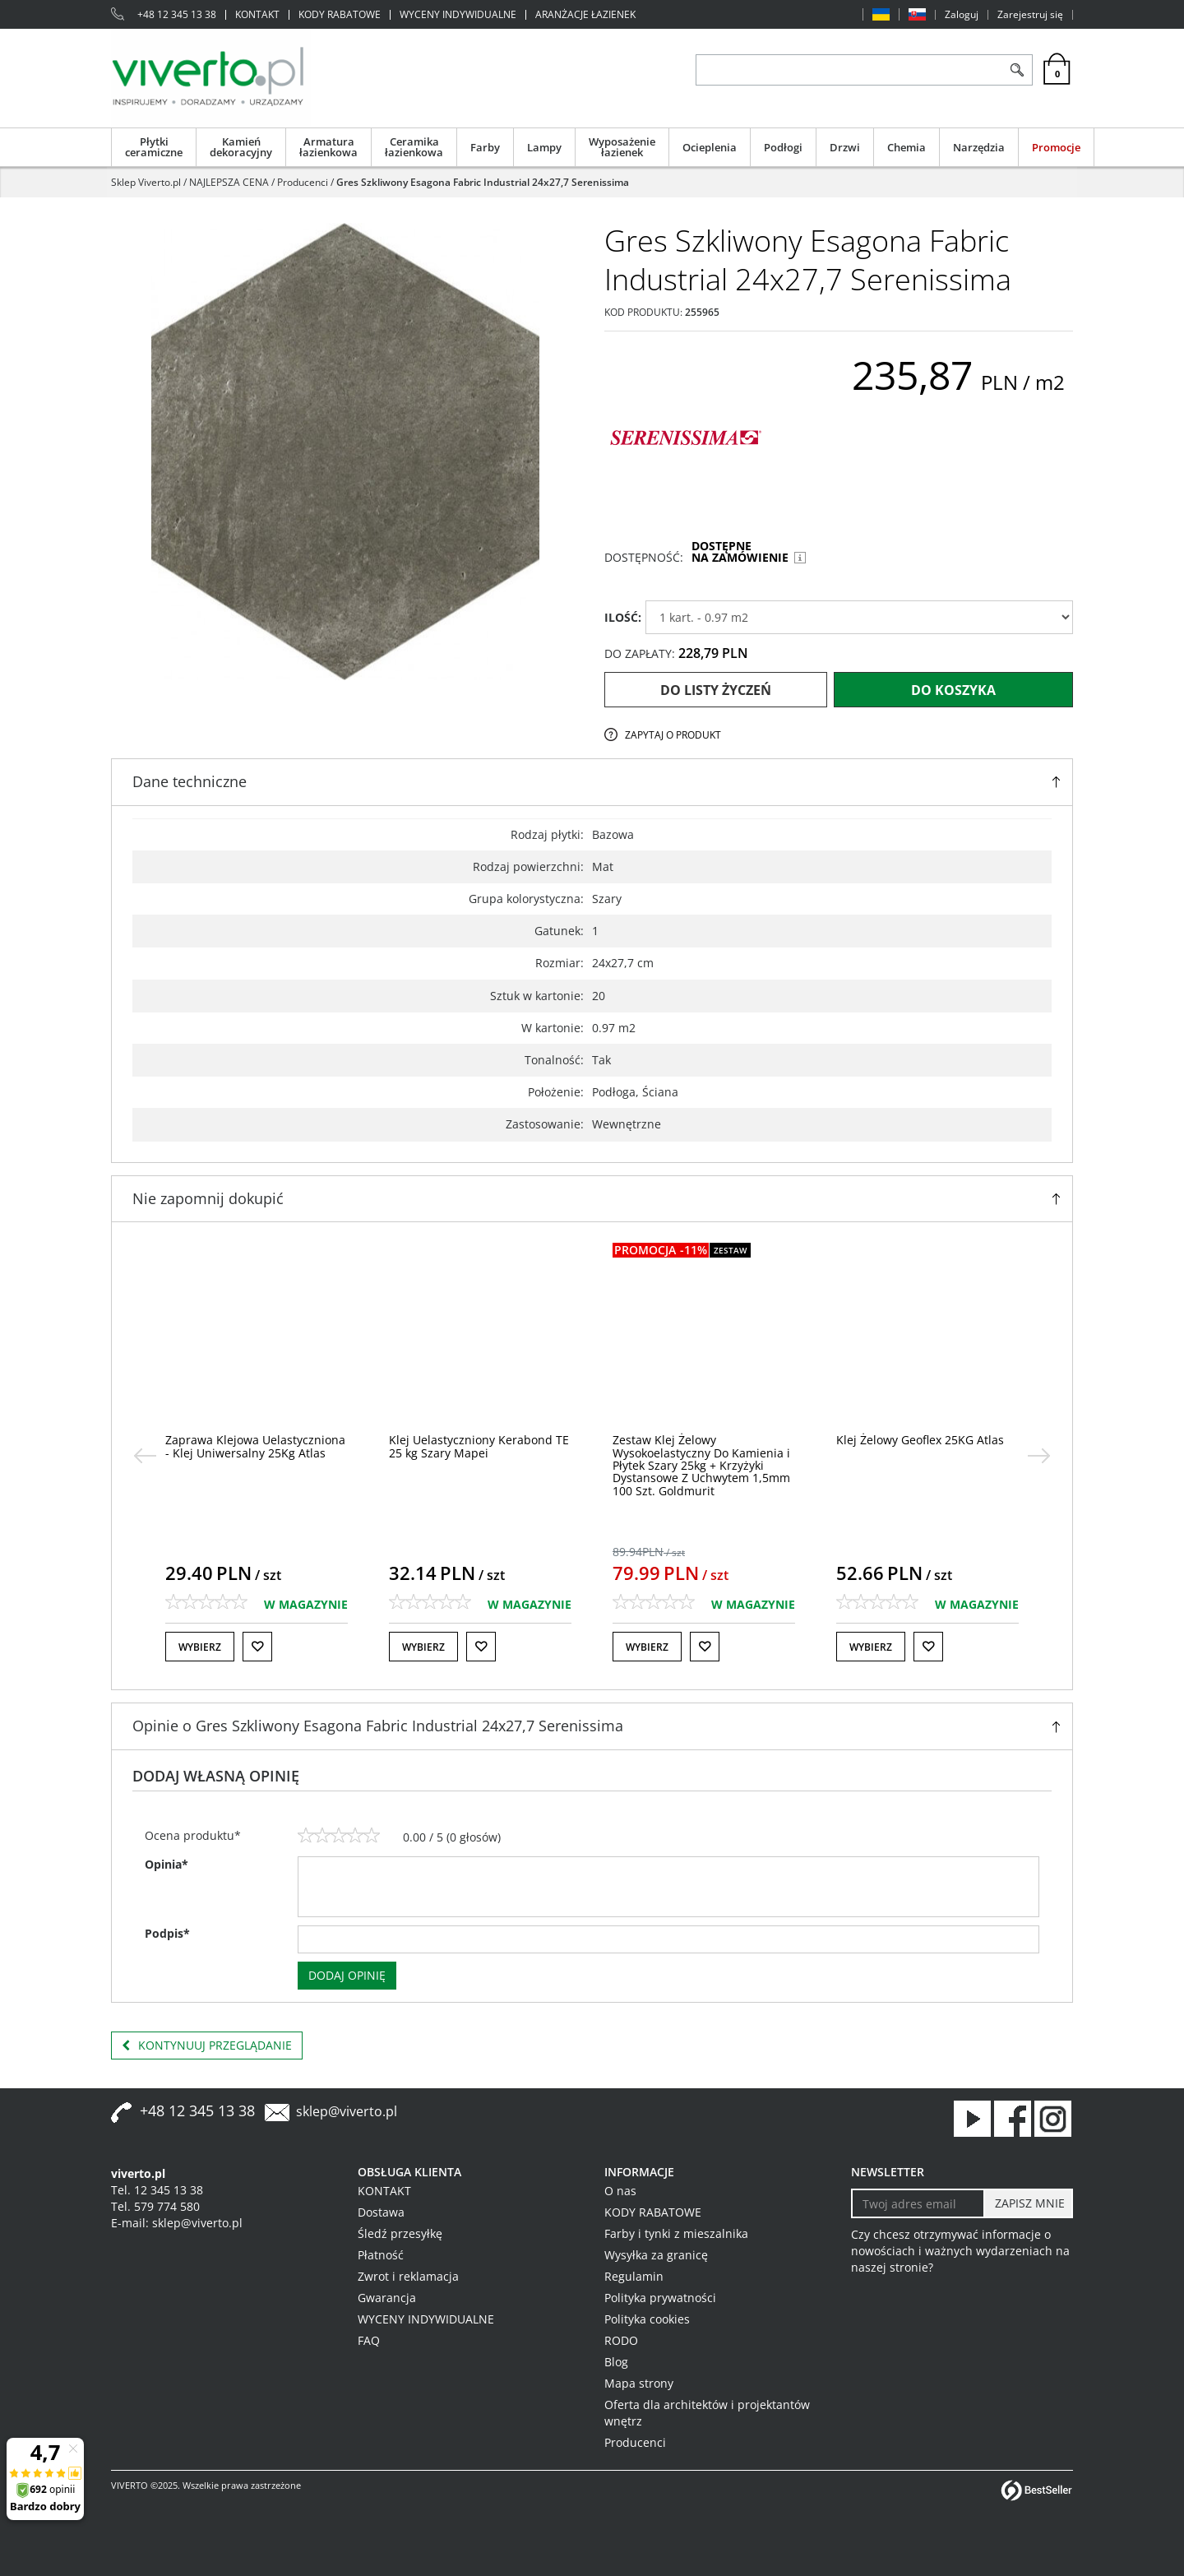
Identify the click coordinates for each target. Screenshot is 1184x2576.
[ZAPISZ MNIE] (1028, 2203)
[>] (1039, 1455)
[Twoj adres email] (918, 2203)
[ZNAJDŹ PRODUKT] (848, 70)
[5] (371, 1836)
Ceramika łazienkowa (414, 147)
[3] (339, 1836)
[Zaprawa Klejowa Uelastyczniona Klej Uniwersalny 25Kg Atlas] (255, 1446)
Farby (485, 147)
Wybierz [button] (199, 1647)
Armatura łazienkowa (328, 147)
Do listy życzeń (715, 690)
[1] (306, 1836)
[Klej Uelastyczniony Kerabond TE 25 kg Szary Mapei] (479, 1446)
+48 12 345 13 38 (176, 15)
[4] (355, 1836)
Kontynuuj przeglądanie (207, 2045)
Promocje (1056, 147)
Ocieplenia (709, 147)
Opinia (166, 1864)
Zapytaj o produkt (673, 735)
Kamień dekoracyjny (241, 147)
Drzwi (845, 147)
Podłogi (783, 147)
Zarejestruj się (1030, 15)
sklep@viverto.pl (346, 2111)
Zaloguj (961, 15)
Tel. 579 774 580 (155, 2206)
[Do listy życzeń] (257, 1646)
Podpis (167, 1933)
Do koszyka (953, 690)
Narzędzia (979, 147)
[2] (322, 1836)
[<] (144, 1455)
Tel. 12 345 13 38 (157, 2190)
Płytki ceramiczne (154, 147)
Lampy (544, 147)
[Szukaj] (1016, 70)
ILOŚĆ (622, 617)
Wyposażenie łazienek (622, 147)
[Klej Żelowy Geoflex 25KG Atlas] (920, 1440)
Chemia (906, 147)
